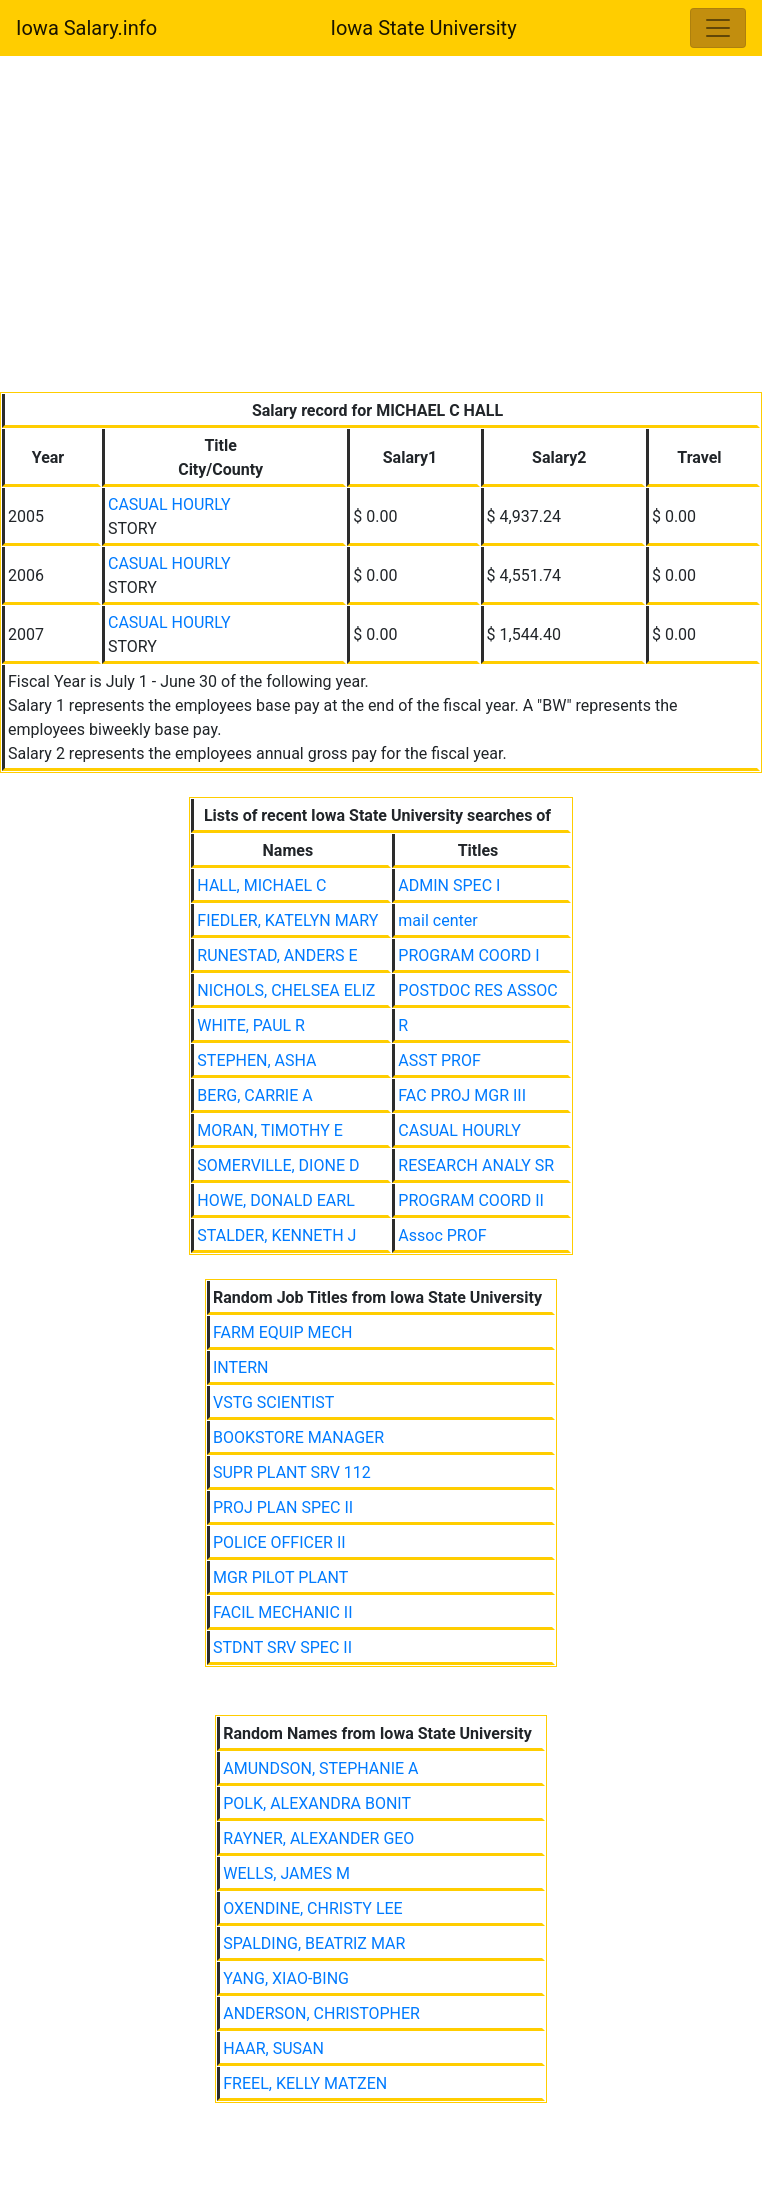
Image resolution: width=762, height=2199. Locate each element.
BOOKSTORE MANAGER (298, 1437)
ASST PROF (439, 1060)
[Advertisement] (381, 228)
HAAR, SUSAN (273, 2048)
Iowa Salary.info (86, 28)
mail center (437, 920)
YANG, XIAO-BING (286, 1978)
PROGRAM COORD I (468, 955)
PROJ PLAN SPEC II (283, 1507)
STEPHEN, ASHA (256, 1060)
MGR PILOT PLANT (280, 1577)
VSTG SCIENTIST (273, 1402)
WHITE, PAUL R (251, 1025)
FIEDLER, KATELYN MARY (287, 920)
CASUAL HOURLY (169, 504)
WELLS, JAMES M (286, 1873)
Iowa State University (423, 28)
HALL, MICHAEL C (261, 885)
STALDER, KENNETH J (276, 1235)
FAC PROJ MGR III (462, 1095)
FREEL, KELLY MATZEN (305, 2083)
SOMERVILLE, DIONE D (278, 1165)
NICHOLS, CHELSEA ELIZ (286, 990)
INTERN (240, 1367)
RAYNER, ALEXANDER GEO (318, 1838)
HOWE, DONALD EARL (275, 1200)
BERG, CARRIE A (254, 1095)
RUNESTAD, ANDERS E (277, 955)
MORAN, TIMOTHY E (270, 1130)
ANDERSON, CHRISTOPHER (321, 2013)
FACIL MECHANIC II (283, 1612)
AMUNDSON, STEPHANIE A (320, 1768)
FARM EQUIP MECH (283, 1332)
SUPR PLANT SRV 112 (292, 1472)
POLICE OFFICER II (279, 1542)
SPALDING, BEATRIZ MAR (314, 1943)
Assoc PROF (442, 1235)
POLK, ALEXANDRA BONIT (317, 1803)
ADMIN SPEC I (449, 885)
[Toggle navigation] (718, 28)
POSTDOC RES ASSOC (477, 990)
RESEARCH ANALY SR (476, 1165)
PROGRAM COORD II (471, 1200)
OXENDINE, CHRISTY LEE (312, 1908)
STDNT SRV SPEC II (282, 1647)
